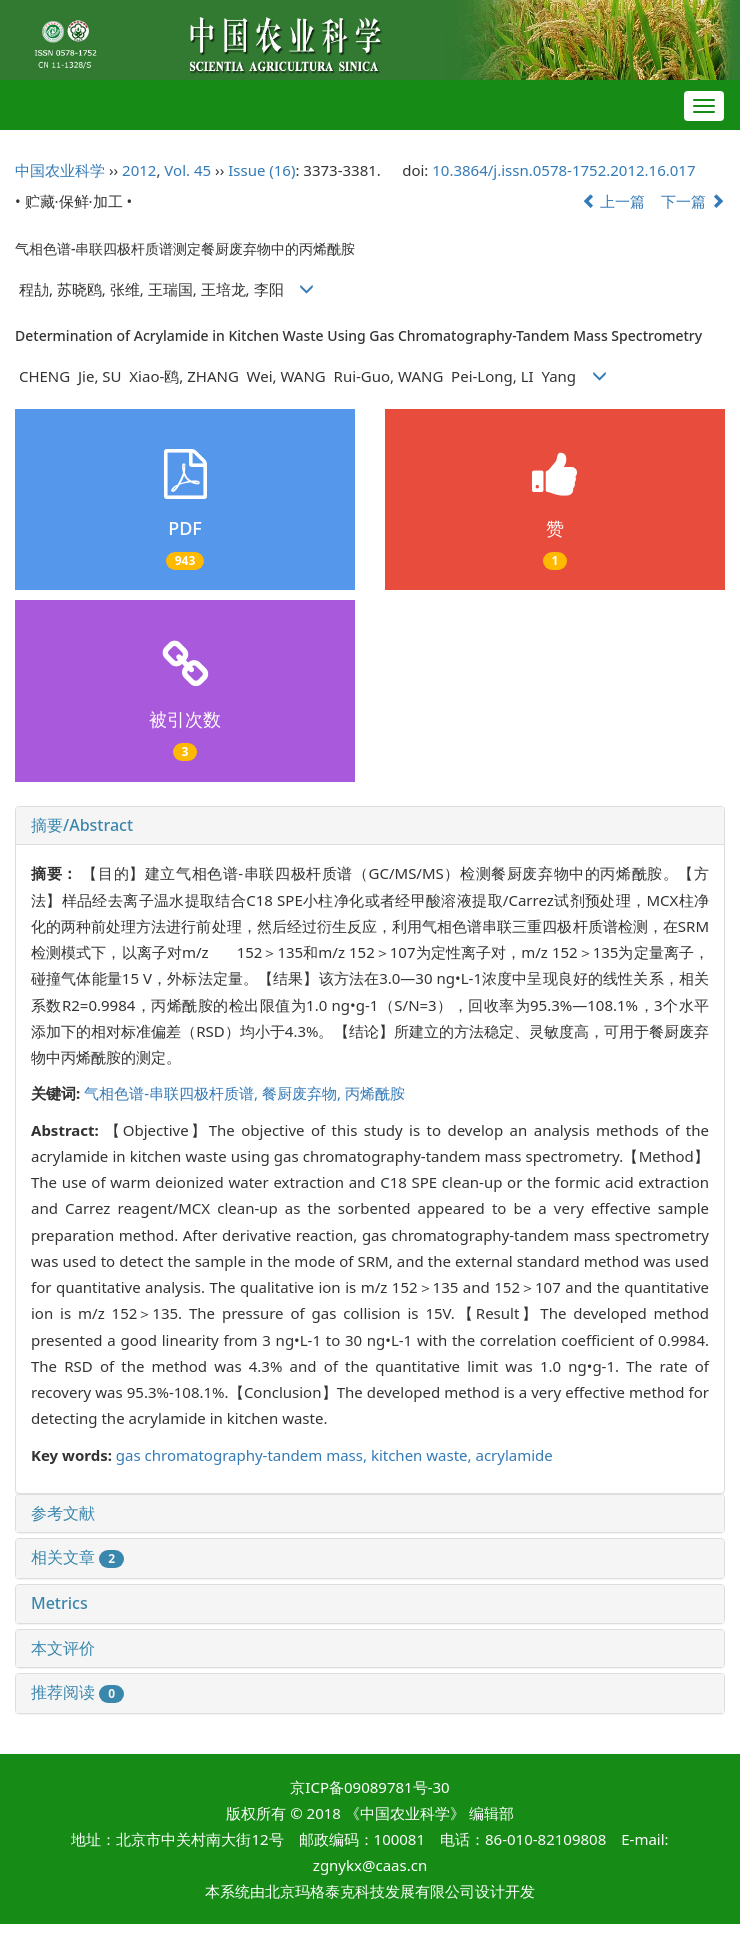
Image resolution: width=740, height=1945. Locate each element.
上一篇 (614, 201)
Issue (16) (261, 170)
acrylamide (513, 1455)
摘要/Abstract (82, 825)
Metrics (59, 1603)
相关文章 (77, 1557)
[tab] (370, 826)
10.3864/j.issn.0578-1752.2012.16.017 (563, 170)
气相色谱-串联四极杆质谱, (173, 1093)
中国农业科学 (60, 170)
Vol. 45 (187, 170)
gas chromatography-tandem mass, (243, 1455)
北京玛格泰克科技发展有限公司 (370, 1891)
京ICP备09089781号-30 (369, 1787)
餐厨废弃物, (303, 1093)
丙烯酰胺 (375, 1093)
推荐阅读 (77, 1692)
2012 (139, 170)
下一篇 (693, 201)
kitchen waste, (423, 1455)
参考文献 (63, 1513)
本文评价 (63, 1648)
